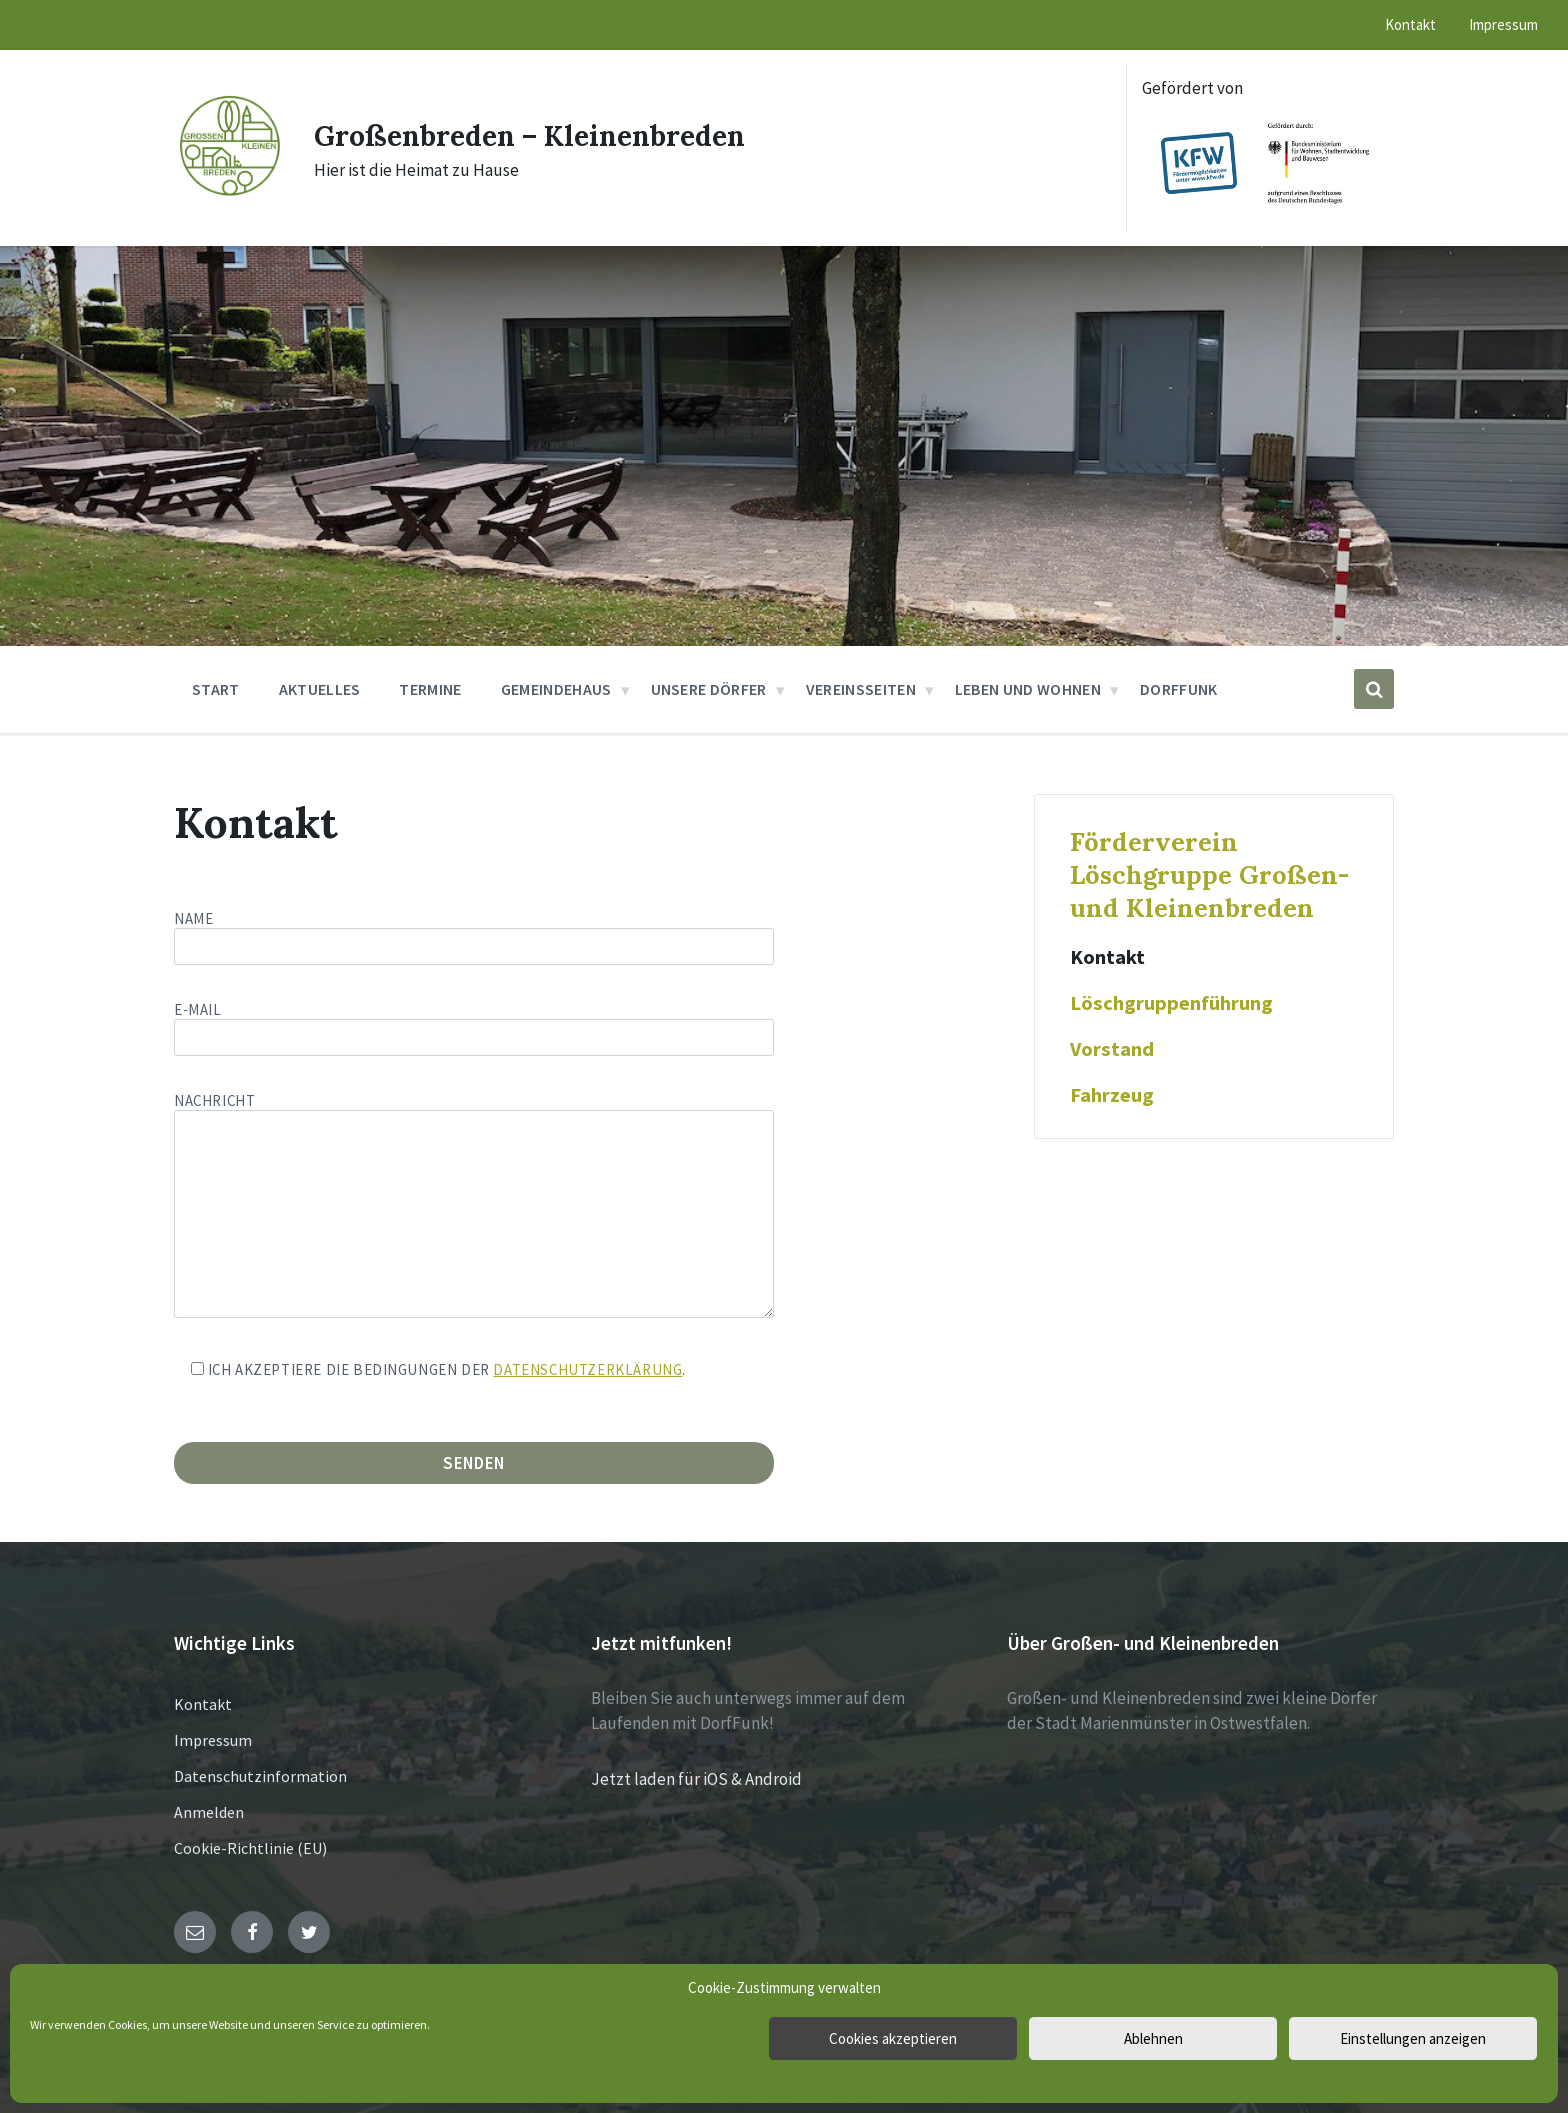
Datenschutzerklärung (587, 1369)
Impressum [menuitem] (1503, 24)
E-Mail (474, 1023)
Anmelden (209, 1812)
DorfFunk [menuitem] (1179, 689)
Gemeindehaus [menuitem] (556, 689)
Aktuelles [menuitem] (320, 689)
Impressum (213, 1740)
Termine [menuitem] (430, 689)
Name (575, 937)
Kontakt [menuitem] (1410, 24)
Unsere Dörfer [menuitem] (709, 689)
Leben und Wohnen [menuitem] (1028, 689)
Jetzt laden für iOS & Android (696, 1779)
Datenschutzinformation (260, 1776)
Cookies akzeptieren (893, 2038)
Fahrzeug (1112, 1095)
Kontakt (1107, 957)
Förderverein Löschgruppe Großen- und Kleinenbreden (1209, 874)
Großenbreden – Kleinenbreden (544, 135)
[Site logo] (229, 194)
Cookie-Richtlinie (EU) (250, 1848)
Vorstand (1112, 1049)
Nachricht (474, 1206)
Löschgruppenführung (1171, 1003)
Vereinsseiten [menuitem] (861, 689)
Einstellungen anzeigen (1413, 2038)
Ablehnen (1153, 2038)
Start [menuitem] (216, 689)
